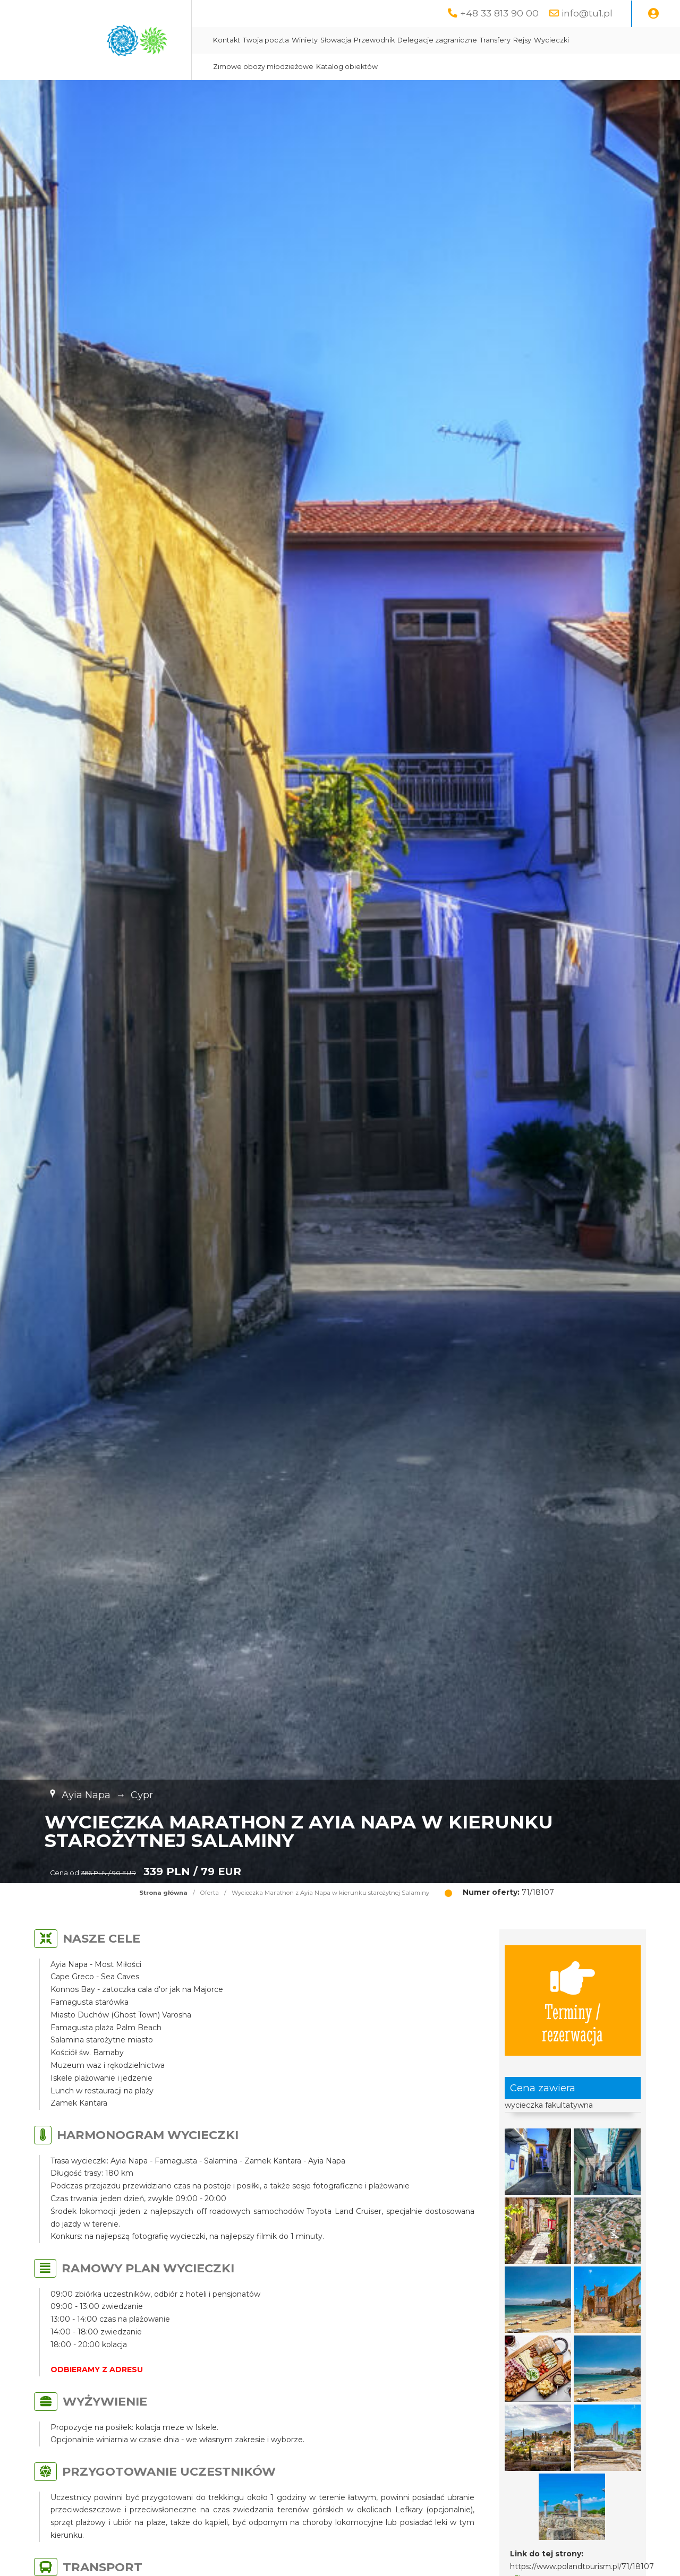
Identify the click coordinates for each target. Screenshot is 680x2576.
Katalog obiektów (347, 67)
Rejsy (522, 40)
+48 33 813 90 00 (499, 13)
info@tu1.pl (587, 13)
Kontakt (226, 40)
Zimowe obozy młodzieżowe (263, 67)
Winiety (305, 40)
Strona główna (163, 1892)
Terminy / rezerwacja (572, 2000)
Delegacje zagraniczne (437, 40)
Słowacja (335, 40)
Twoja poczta (266, 40)
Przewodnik (374, 40)
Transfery (495, 40)
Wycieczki (551, 40)
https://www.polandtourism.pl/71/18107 (582, 2566)
